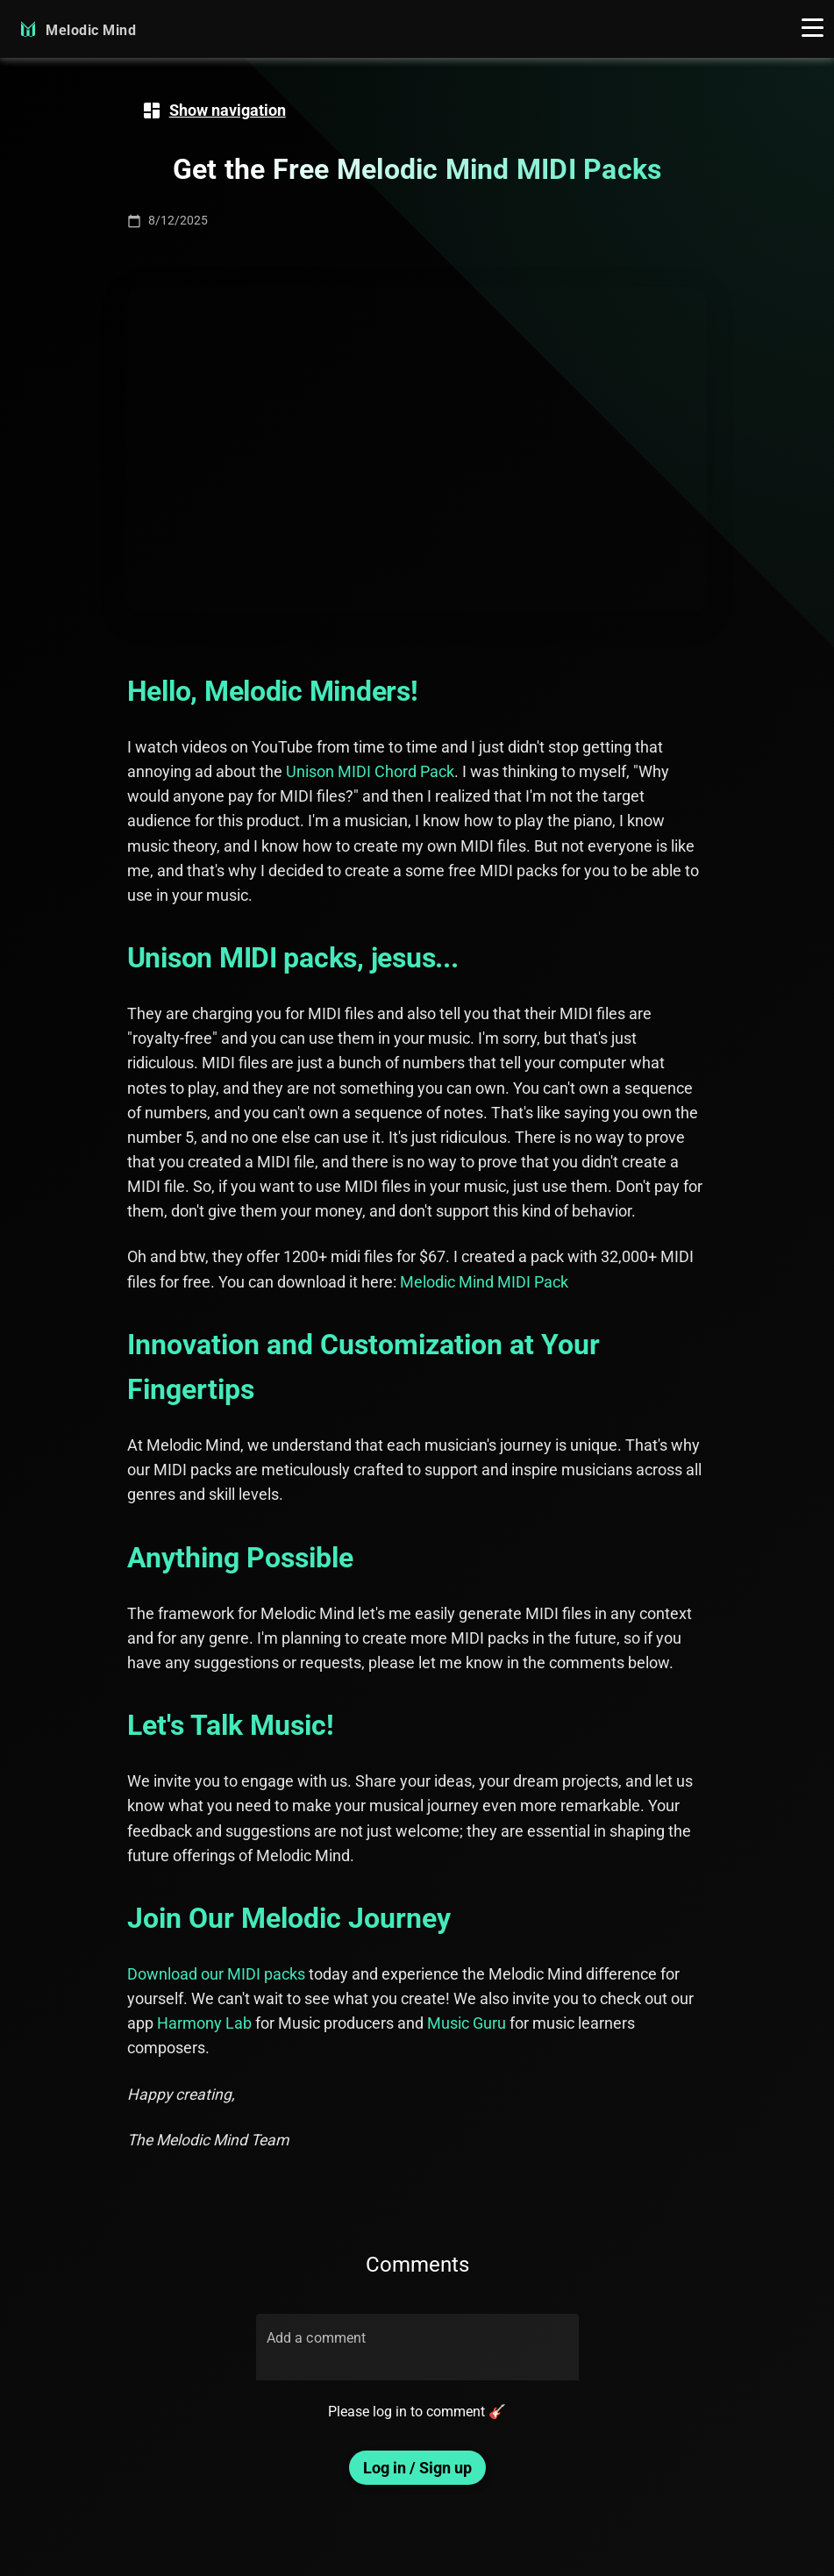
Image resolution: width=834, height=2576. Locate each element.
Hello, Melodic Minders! (272, 691)
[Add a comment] (417, 2358)
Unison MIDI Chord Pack (370, 772)
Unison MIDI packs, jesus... (293, 957)
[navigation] (213, 110)
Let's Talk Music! (230, 1725)
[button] (812, 29)
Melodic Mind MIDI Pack (484, 1282)
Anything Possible (240, 1557)
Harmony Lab (204, 2023)
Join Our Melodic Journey (289, 1918)
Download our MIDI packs (216, 1974)
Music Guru (466, 2023)
